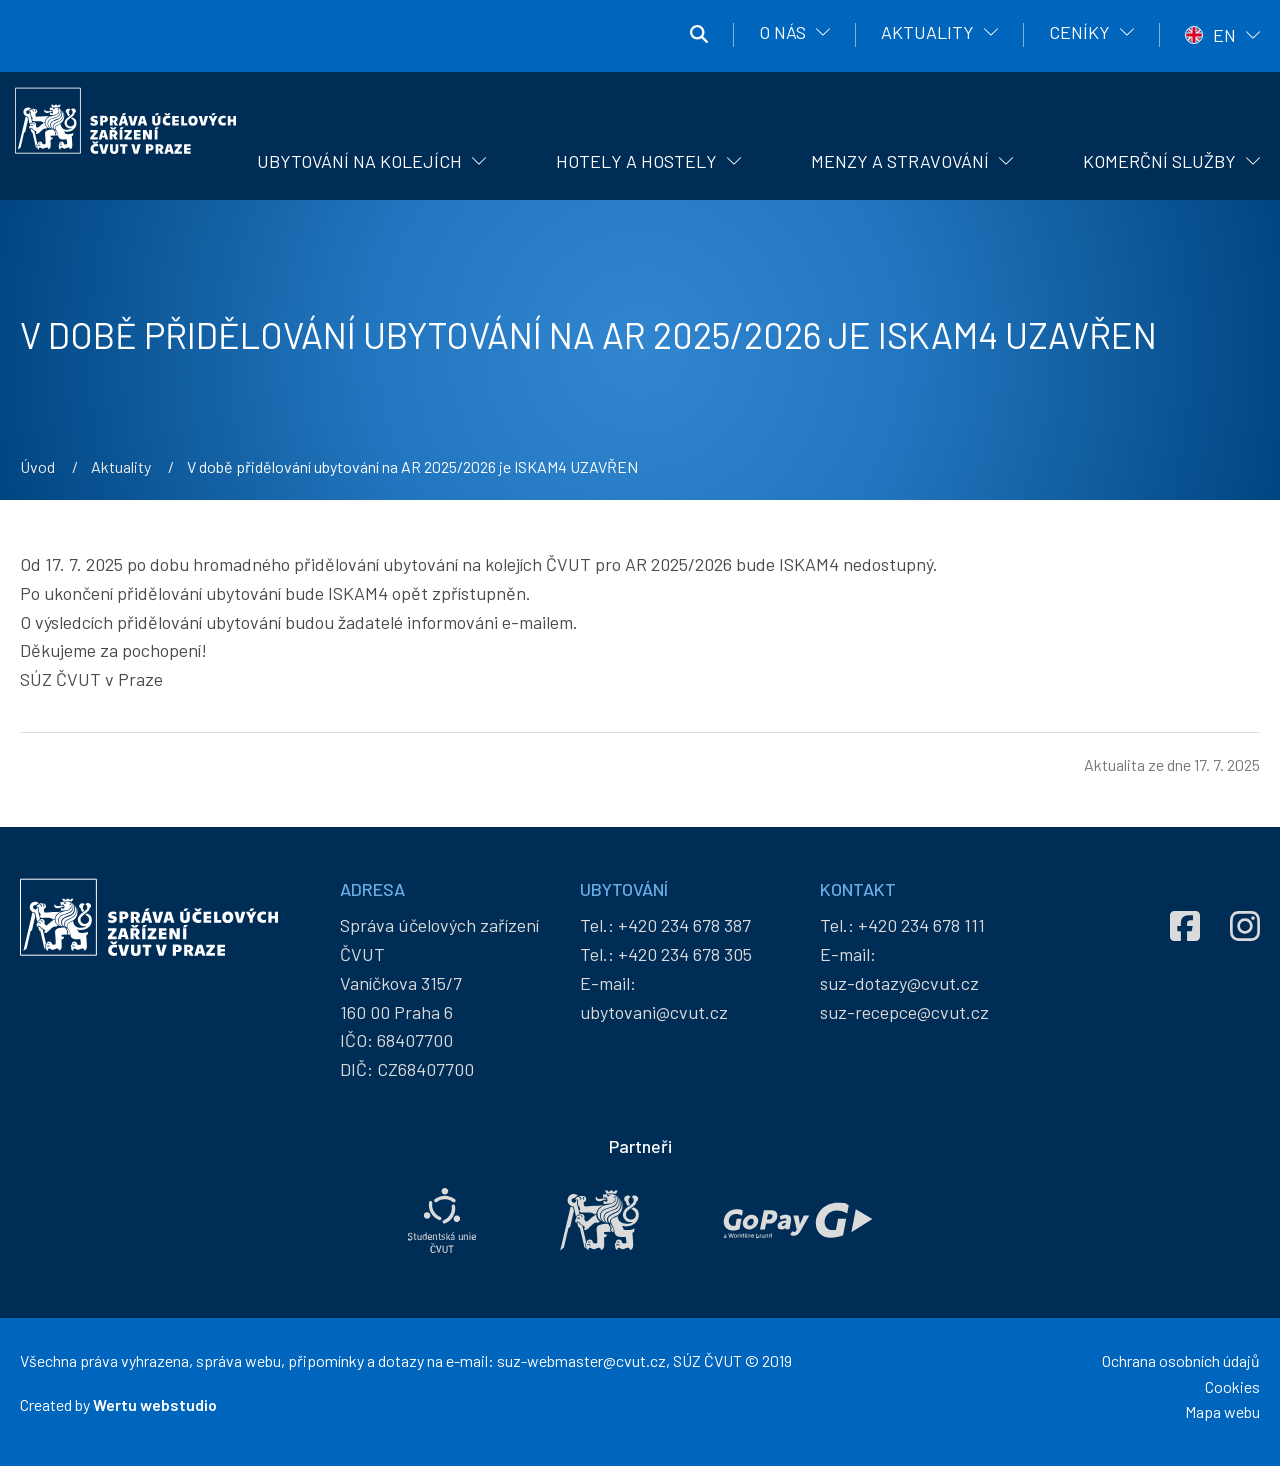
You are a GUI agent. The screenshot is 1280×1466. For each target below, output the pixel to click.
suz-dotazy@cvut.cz (899, 983)
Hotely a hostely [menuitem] (636, 161)
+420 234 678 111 (921, 925)
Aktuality (927, 32)
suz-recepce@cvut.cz (904, 1012)
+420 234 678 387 (684, 925)
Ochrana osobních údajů (1181, 1360)
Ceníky (1079, 32)
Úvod (37, 466)
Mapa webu (1222, 1411)
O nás (782, 32)
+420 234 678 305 (685, 954)
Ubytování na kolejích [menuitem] (359, 161)
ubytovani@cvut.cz (654, 1012)
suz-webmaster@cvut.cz (581, 1360)
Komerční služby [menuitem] (1159, 161)
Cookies (1232, 1386)
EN (1224, 35)
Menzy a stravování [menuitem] (900, 161)
